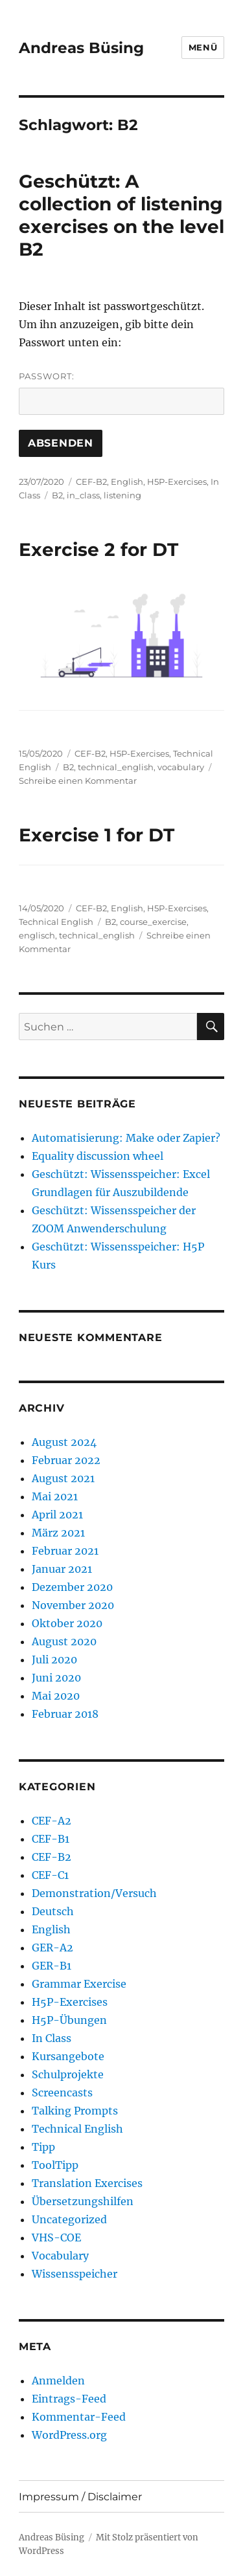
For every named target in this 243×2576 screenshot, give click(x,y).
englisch (37, 935)
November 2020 (73, 1605)
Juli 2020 (54, 1659)
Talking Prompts (75, 2110)
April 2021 (57, 1514)
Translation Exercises (87, 2183)
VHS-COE (56, 2237)
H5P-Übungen (69, 2020)
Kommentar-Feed (79, 2416)
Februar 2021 (65, 1550)
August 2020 (64, 1641)
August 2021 (63, 1478)
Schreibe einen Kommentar (78, 780)
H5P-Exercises (177, 481)
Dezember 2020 (72, 1587)
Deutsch (53, 1911)
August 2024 (64, 1442)
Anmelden (58, 2380)
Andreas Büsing (81, 48)
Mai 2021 (55, 1496)
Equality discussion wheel (97, 1155)
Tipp (43, 2146)
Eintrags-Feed (69, 2398)
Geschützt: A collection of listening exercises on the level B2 (121, 215)
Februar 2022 (66, 1460)
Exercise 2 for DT (98, 550)
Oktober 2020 (67, 1623)
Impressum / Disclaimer (80, 2497)
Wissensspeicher (74, 2273)
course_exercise (153, 921)
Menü (203, 47)
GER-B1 (51, 1965)
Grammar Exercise (79, 1983)
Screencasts (62, 2092)
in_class (83, 495)
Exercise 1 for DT (96, 835)
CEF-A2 (51, 1820)
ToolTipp (55, 2165)
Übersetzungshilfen (82, 2201)
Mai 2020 (56, 1695)
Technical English (56, 921)
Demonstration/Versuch (94, 1893)
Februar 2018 (65, 1713)
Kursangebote (68, 2056)
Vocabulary (60, 2255)
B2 (57, 495)
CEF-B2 (91, 481)
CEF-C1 (50, 1875)
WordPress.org (69, 2434)
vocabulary (180, 767)
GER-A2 (52, 1947)
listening (122, 495)
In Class (51, 2038)
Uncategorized (69, 2219)
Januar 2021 (62, 1568)
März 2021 (58, 1532)
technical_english (116, 767)
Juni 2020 (56, 1677)
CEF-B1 (50, 1838)
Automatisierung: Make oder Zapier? (126, 1137)
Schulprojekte (68, 2074)
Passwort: (121, 393)
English (127, 481)
